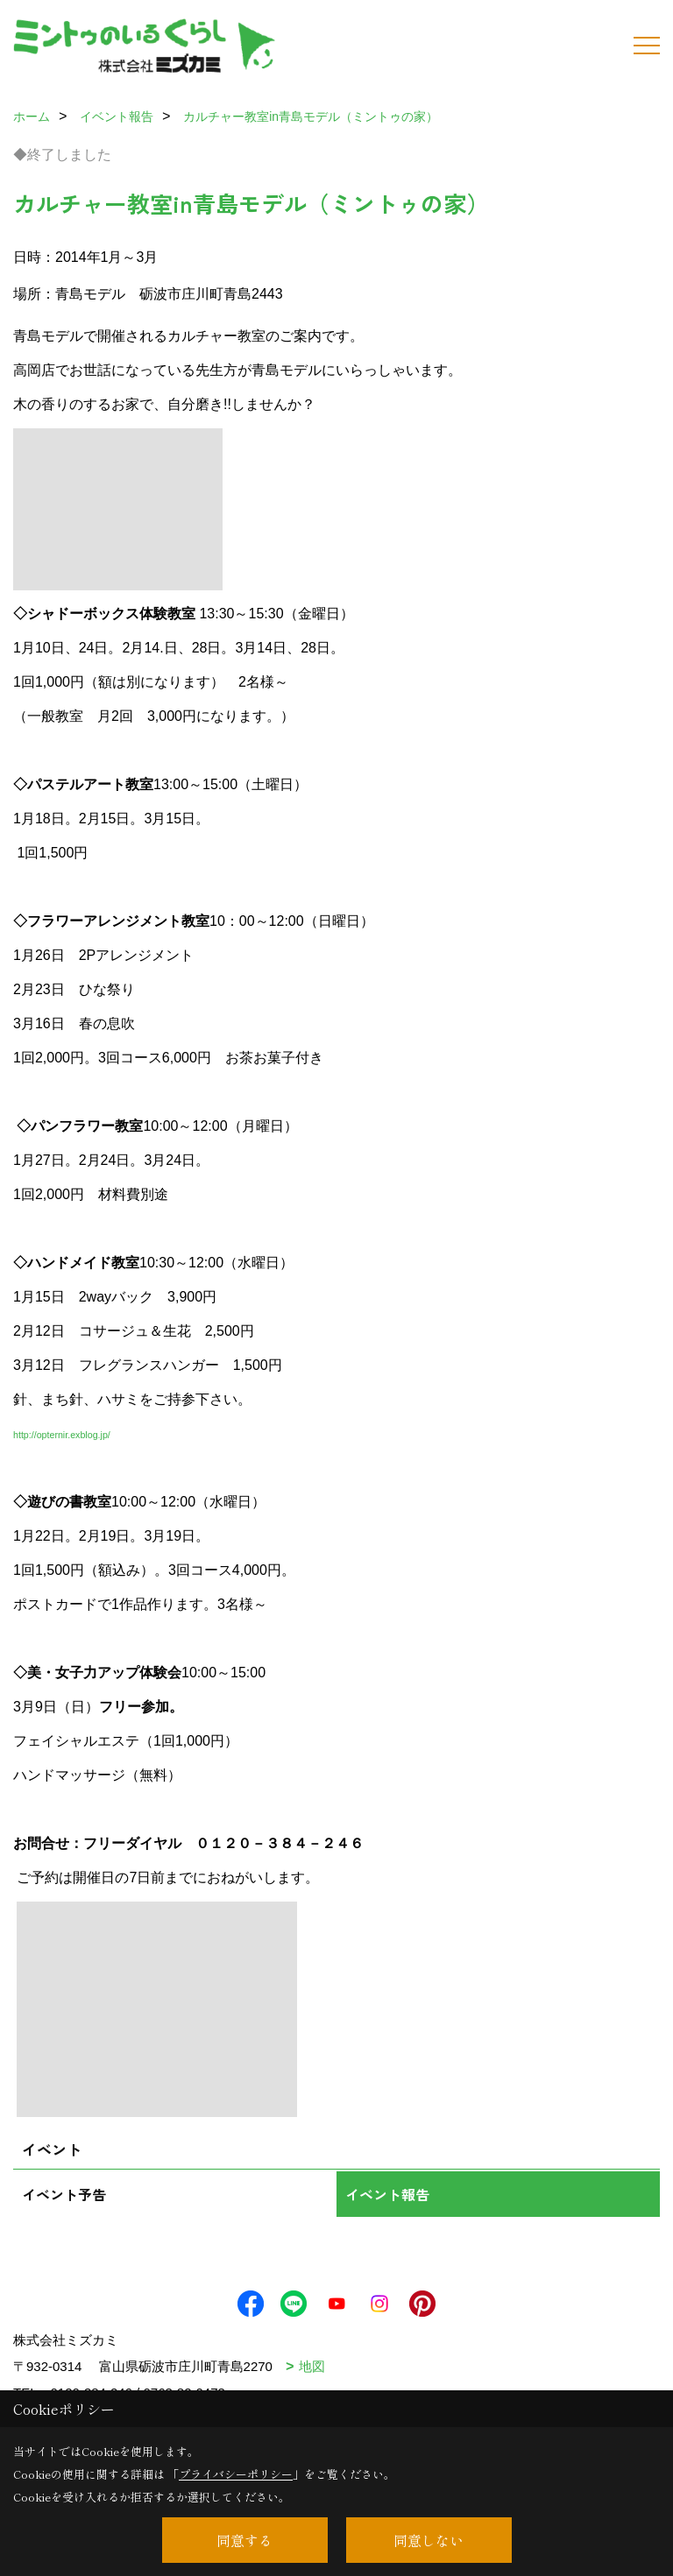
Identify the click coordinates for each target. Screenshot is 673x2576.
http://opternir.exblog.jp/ (61, 1434)
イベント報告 (387, 2194)
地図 (312, 2366)
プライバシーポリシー (236, 2474)
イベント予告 (64, 2194)
